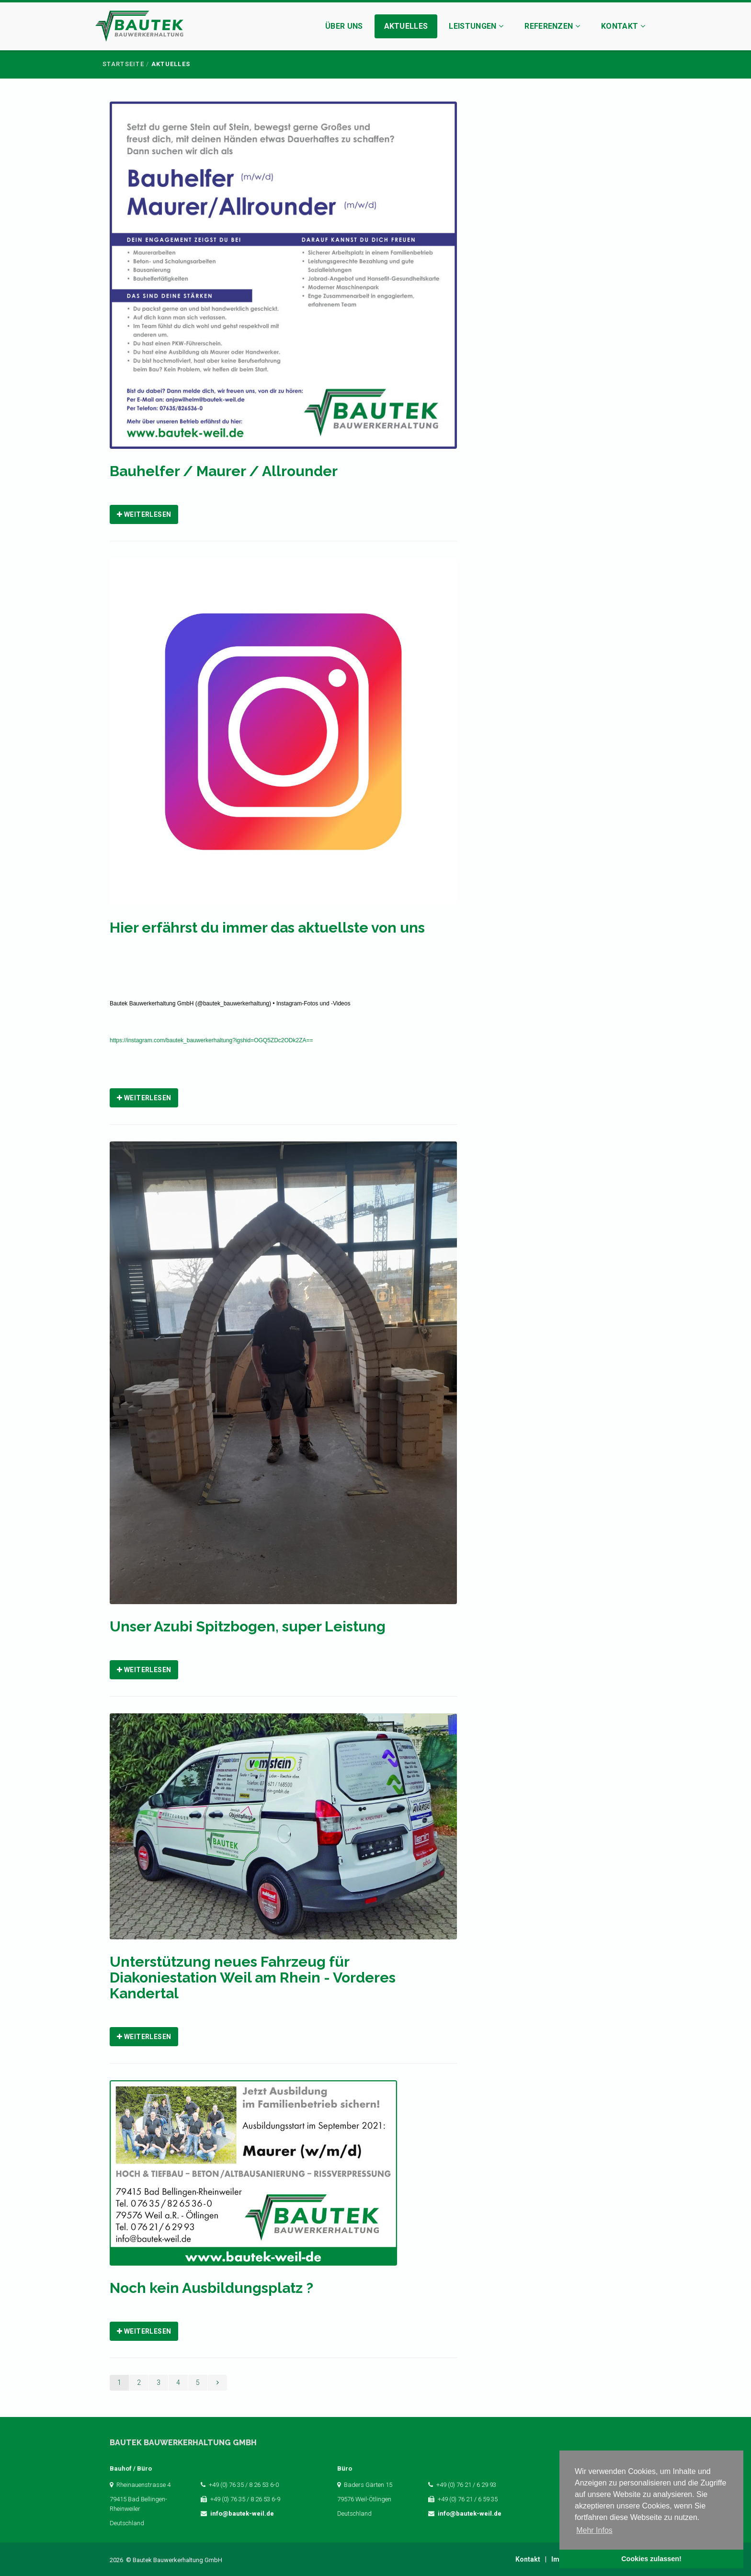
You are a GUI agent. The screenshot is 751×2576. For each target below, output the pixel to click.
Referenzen (552, 26)
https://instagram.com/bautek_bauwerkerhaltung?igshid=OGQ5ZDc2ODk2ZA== (211, 1040)
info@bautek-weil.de (242, 2513)
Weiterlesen (144, 514)
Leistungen (476, 26)
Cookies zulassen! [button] (651, 2559)
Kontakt (623, 26)
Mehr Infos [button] (594, 2530)
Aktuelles (406, 26)
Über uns (344, 26)
